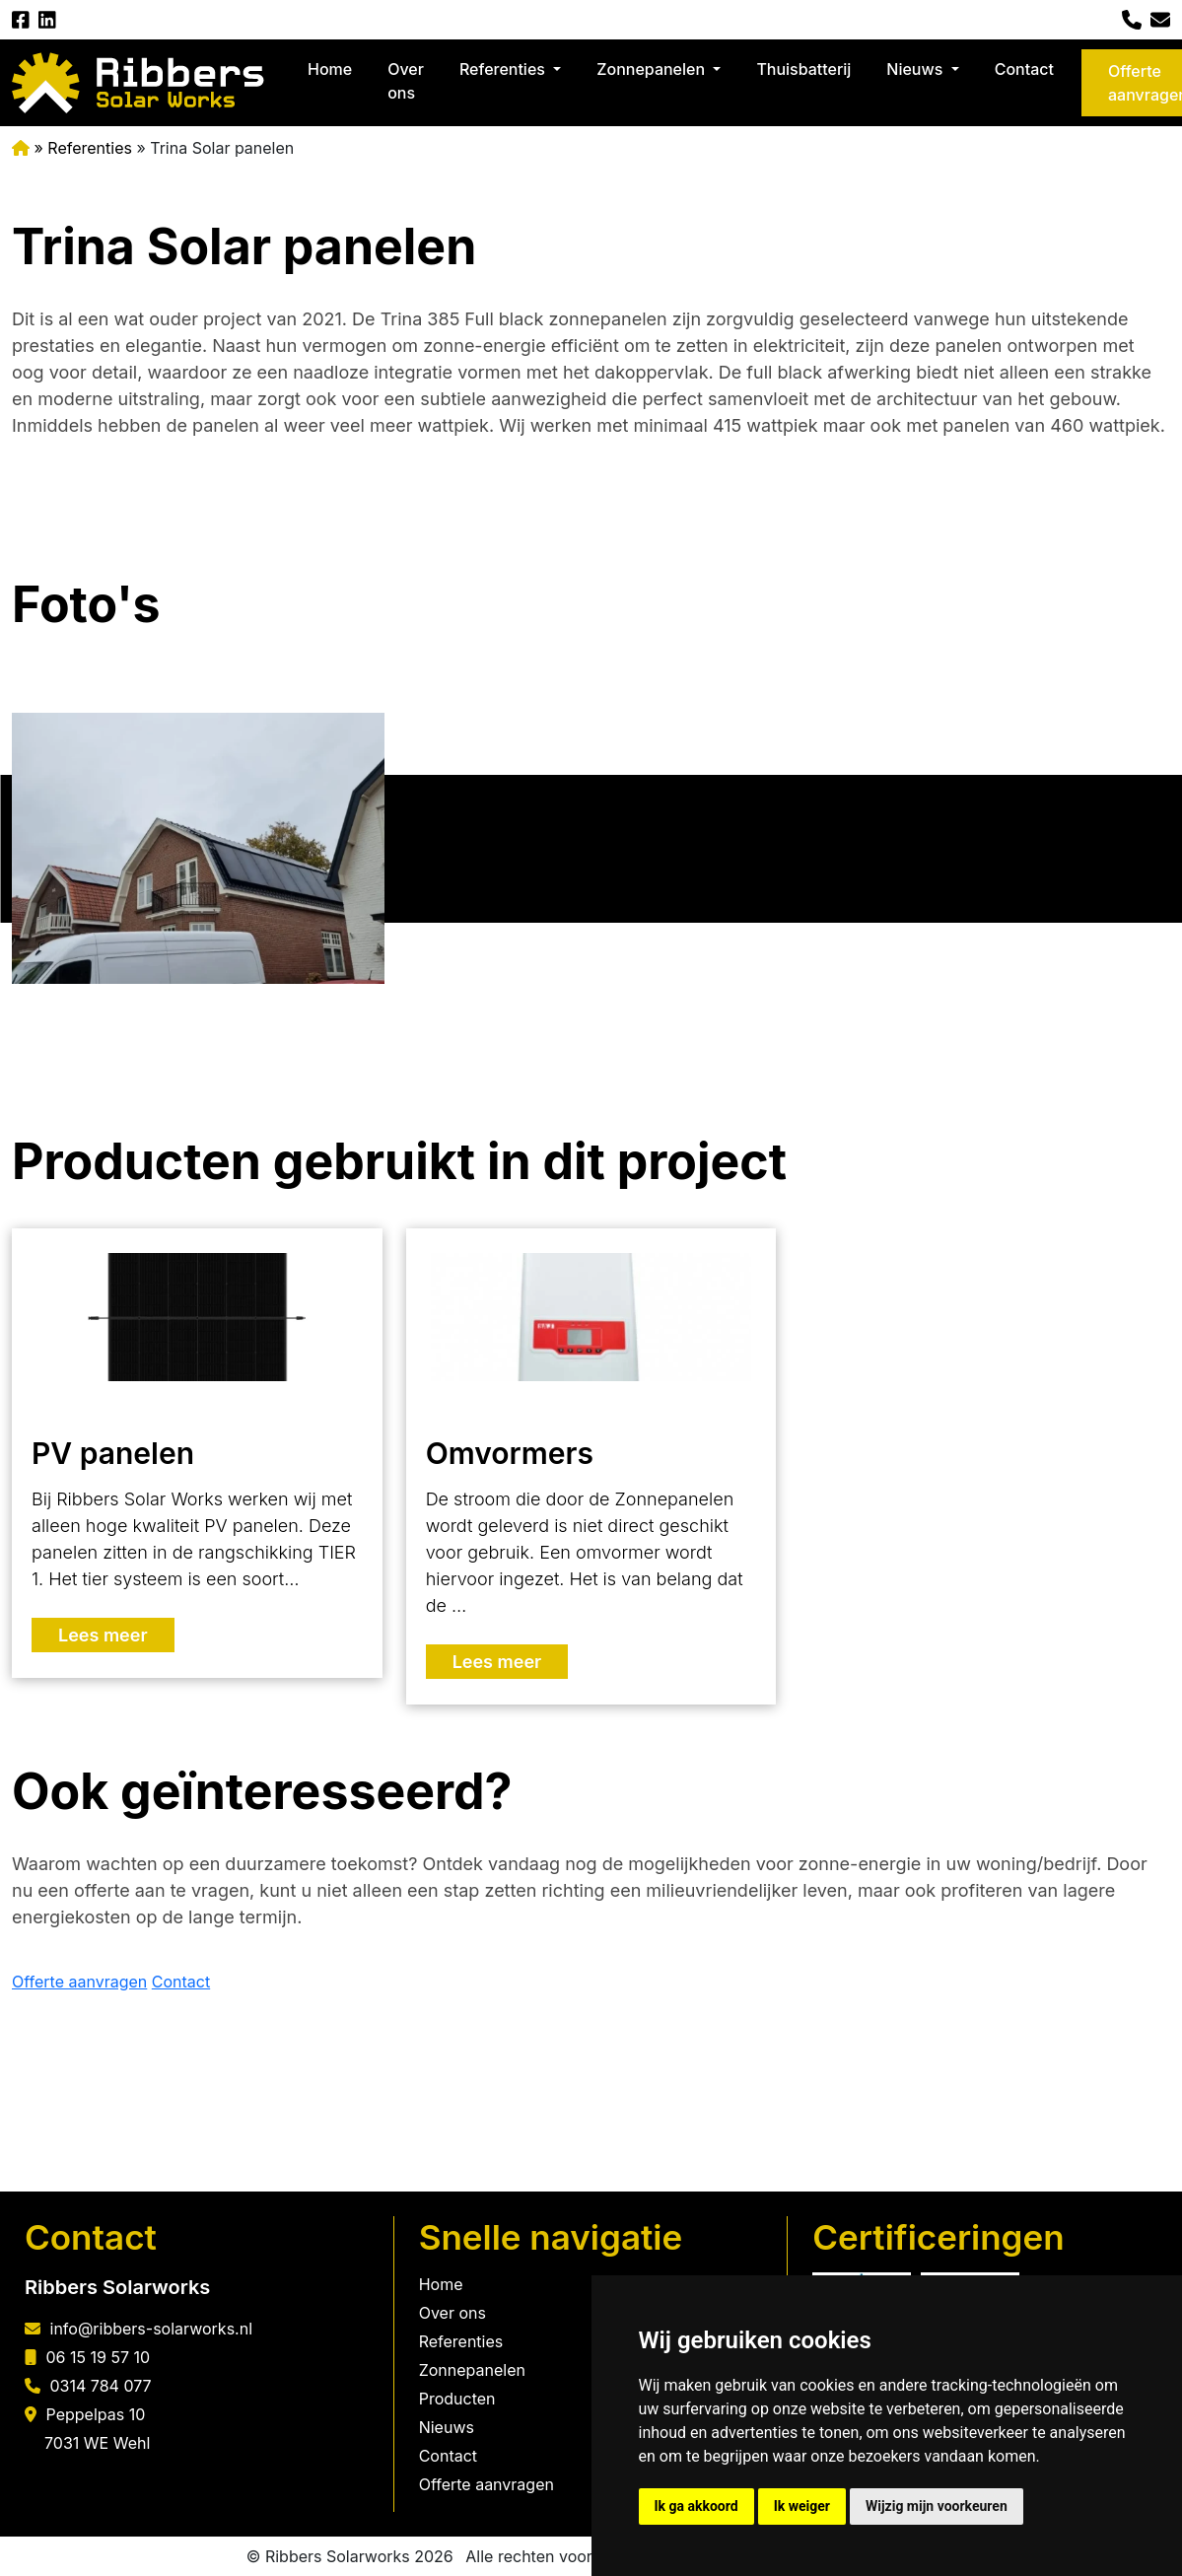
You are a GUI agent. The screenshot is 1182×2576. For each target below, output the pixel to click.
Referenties (504, 69)
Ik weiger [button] (802, 2506)
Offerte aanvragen (79, 1981)
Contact (1024, 69)
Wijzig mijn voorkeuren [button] (937, 2506)
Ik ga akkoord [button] (696, 2506)
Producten (457, 2398)
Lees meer (103, 1635)
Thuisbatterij (803, 69)
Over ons (405, 81)
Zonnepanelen (652, 69)
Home (330, 69)
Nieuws (916, 69)
